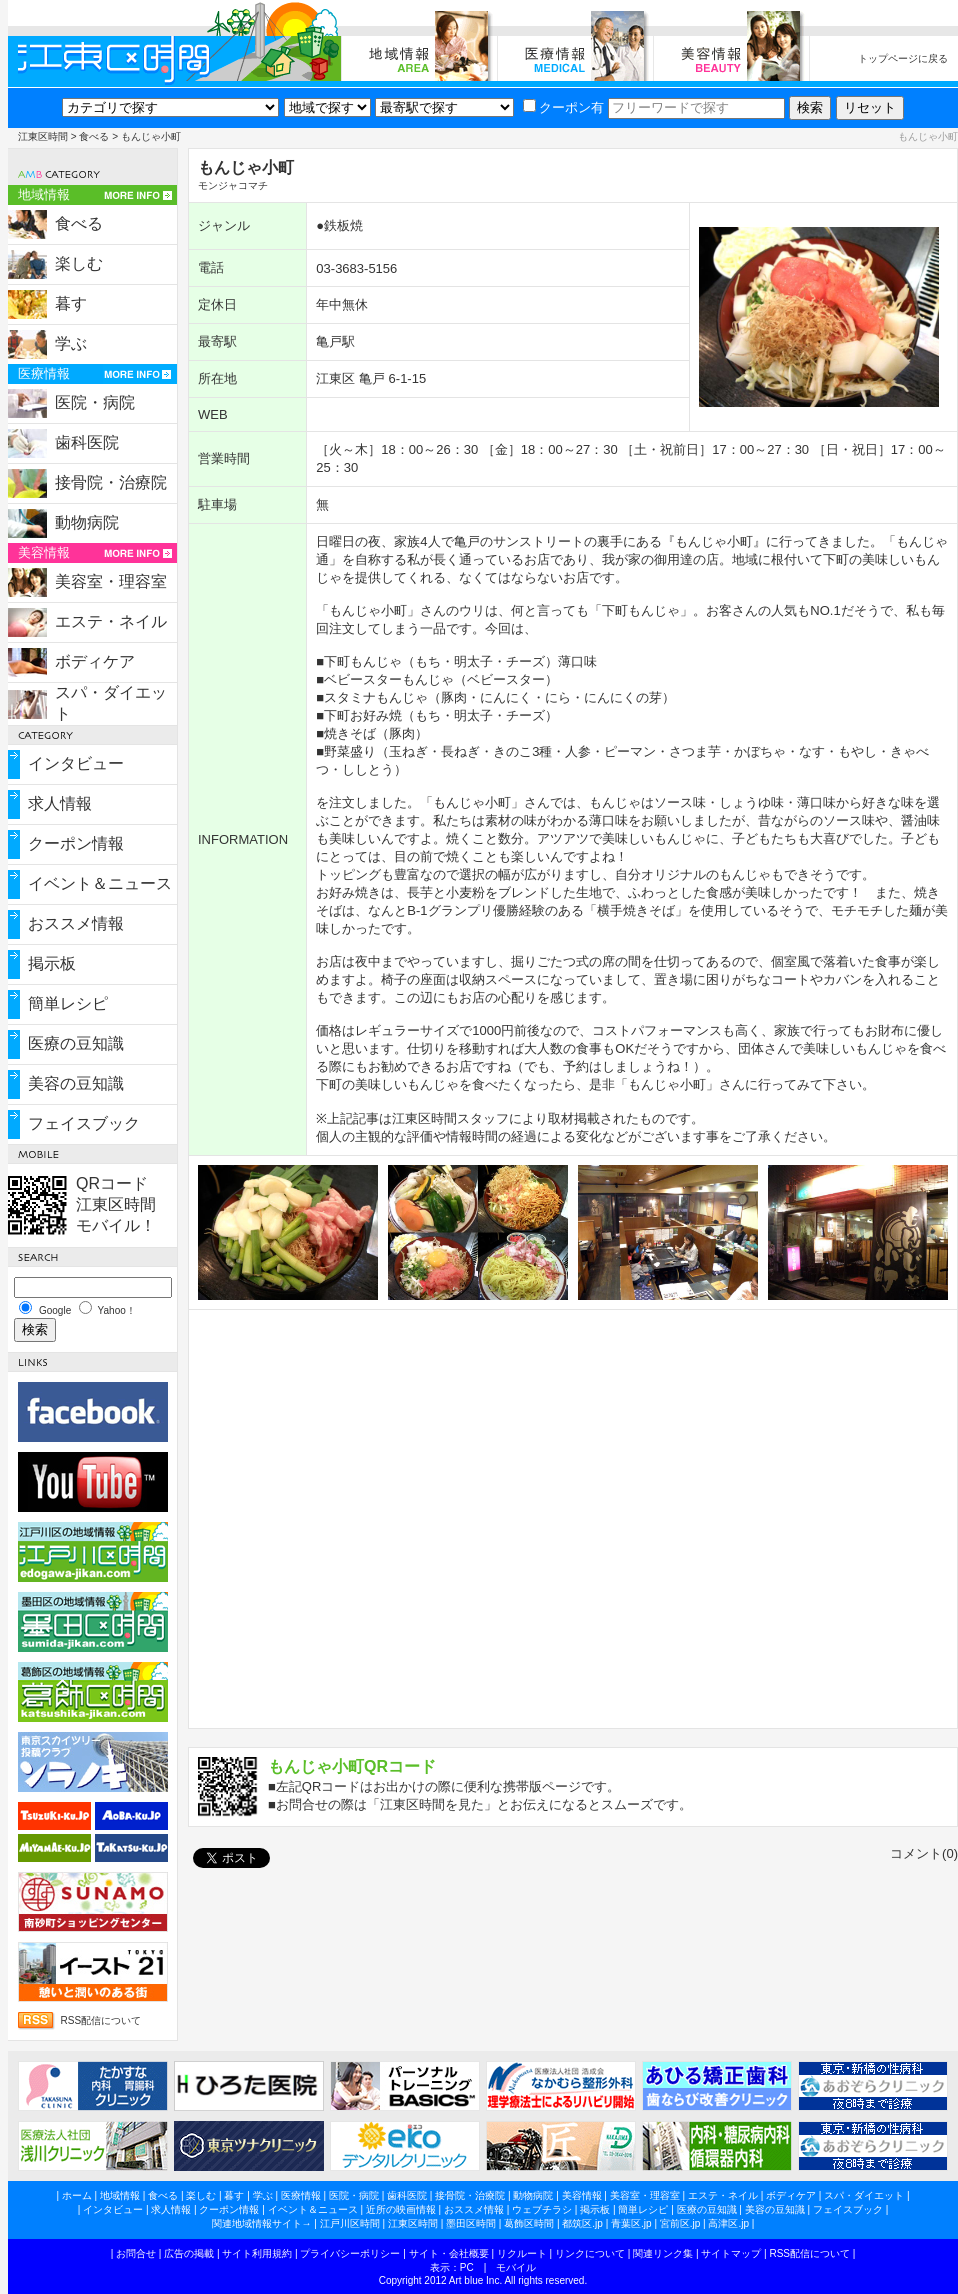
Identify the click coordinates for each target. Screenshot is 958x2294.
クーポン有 (563, 107)
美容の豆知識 (76, 1083)
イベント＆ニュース (100, 883)
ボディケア (95, 661)
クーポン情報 (76, 843)
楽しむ (79, 263)
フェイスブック (84, 1123)
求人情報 (60, 803)
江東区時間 (43, 136)
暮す (71, 303)
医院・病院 (95, 402)
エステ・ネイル (111, 621)
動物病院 (87, 522)
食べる (94, 136)
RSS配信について (101, 2020)
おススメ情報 (76, 923)
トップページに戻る (903, 58)
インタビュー (76, 763)
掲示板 (52, 963)
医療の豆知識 (76, 1043)
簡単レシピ (68, 1003)
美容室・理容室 (111, 581)
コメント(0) (924, 1853)
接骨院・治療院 (111, 482)
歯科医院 (87, 442)
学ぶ (71, 343)
